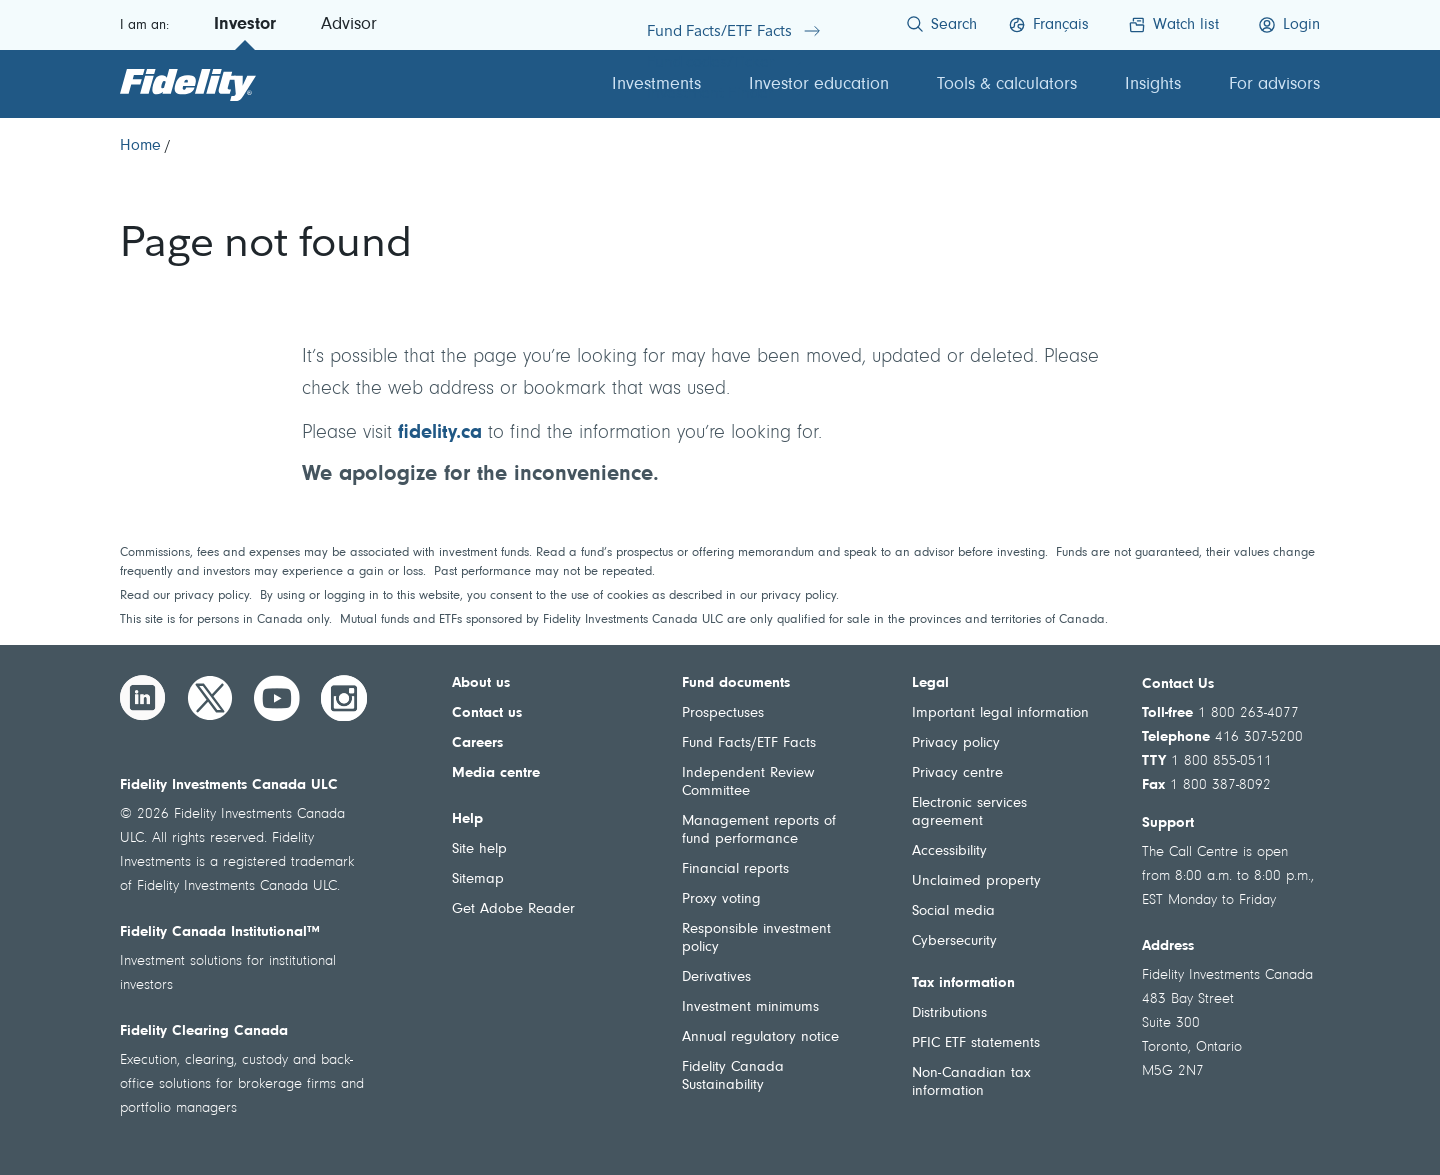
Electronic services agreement (969, 812)
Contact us (487, 713)
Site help (479, 849)
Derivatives (716, 977)
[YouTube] (277, 698)
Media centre (496, 773)
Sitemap (478, 879)
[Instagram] (344, 698)
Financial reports (735, 869)
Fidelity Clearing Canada (204, 1031)
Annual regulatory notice (760, 1037)
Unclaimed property (976, 881)
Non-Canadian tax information (971, 1082)
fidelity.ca (440, 433)
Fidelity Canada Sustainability (733, 1076)
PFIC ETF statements (976, 1043)
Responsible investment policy (756, 938)
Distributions (949, 1013)
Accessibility (949, 851)
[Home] (140, 146)
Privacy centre (957, 773)
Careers (477, 743)
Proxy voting (721, 899)
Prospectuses (723, 713)
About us (481, 683)
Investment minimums (750, 1007)
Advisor (349, 25)
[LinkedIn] (143, 698)
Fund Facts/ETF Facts (749, 743)
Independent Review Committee (748, 782)
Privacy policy (956, 743)
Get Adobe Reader (513, 909)
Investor (245, 25)
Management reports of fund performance (759, 830)
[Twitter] (210, 698)
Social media (953, 911)
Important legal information (1000, 713)
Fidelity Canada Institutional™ (220, 932)
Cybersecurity (954, 941)
